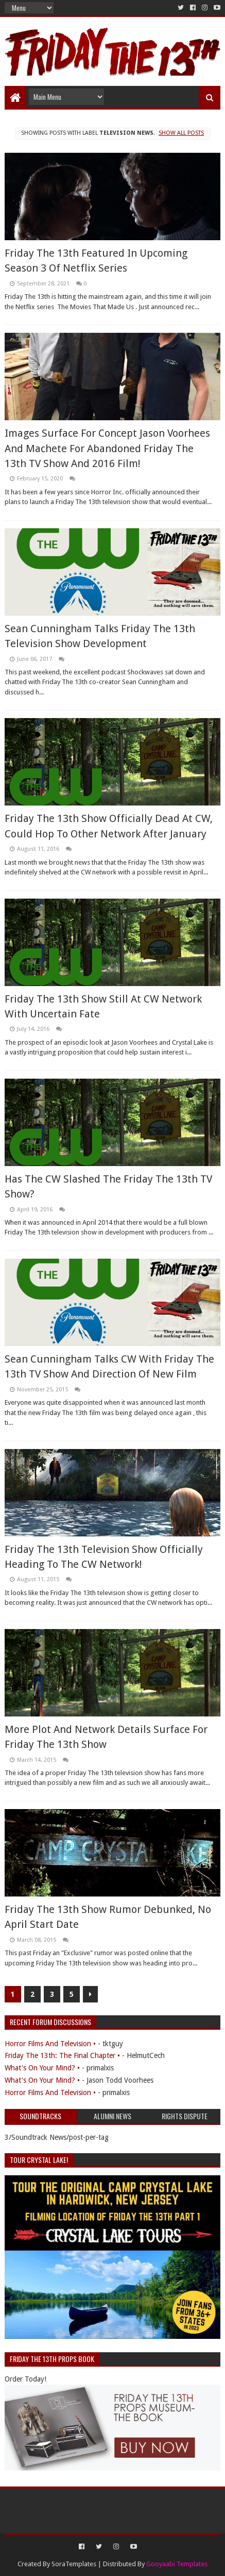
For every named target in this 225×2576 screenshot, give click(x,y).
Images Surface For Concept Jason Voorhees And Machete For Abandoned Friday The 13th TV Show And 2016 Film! (107, 448)
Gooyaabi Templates (176, 2564)
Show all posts (181, 133)
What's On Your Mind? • (42, 2068)
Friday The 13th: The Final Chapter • (62, 2055)
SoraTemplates (73, 2564)
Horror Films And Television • (50, 2044)
